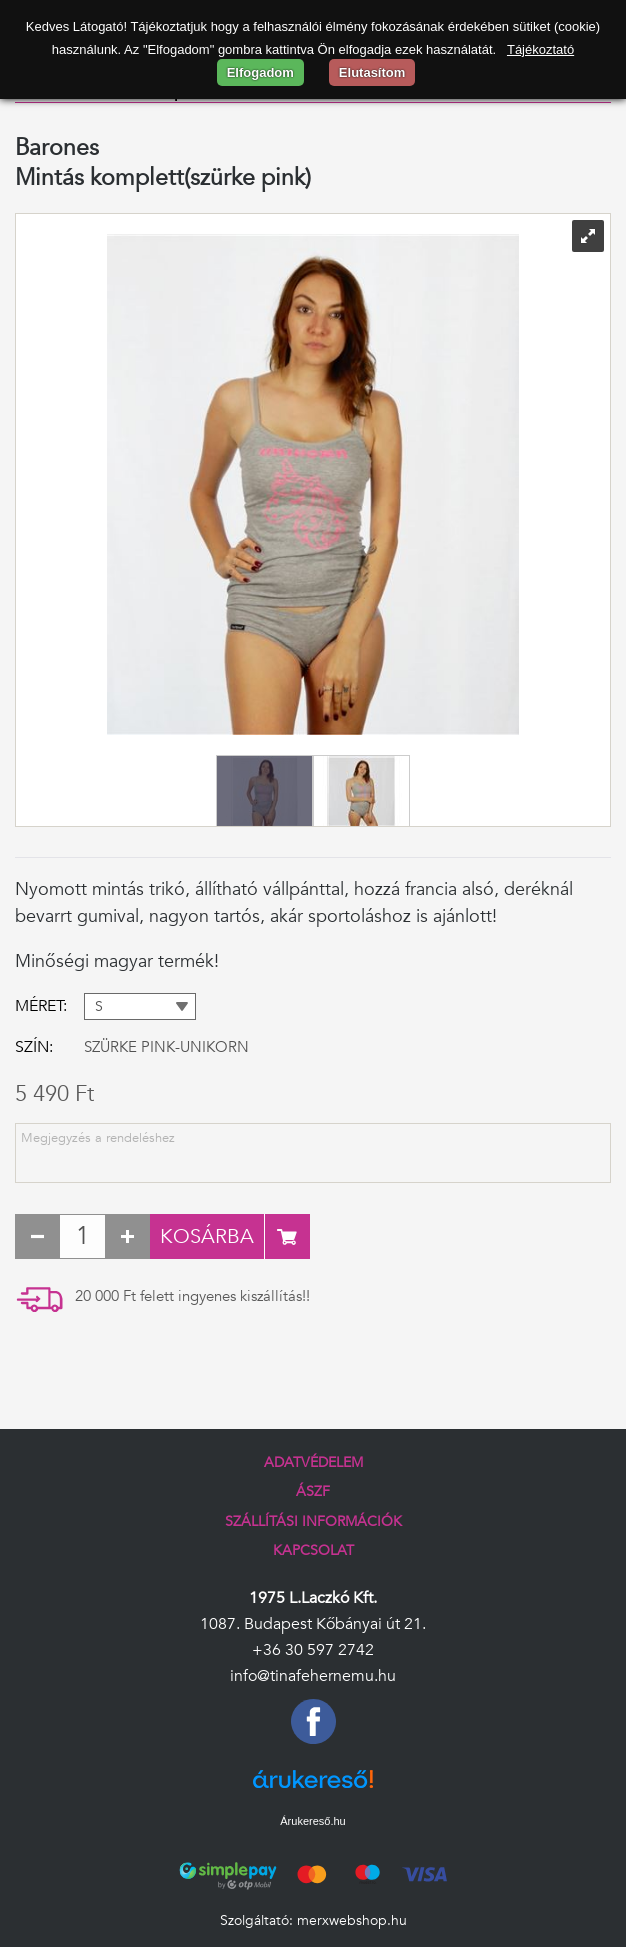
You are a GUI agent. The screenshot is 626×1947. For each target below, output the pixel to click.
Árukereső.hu (312, 1821)
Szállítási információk (313, 1521)
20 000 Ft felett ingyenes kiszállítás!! (192, 1296)
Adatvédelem (313, 1462)
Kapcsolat (313, 1550)
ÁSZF (313, 1491)
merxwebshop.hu (352, 1920)
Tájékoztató (540, 49)
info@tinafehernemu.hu (313, 1676)
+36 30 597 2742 (313, 1650)
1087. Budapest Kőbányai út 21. (313, 1624)
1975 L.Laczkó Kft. (313, 1598)
